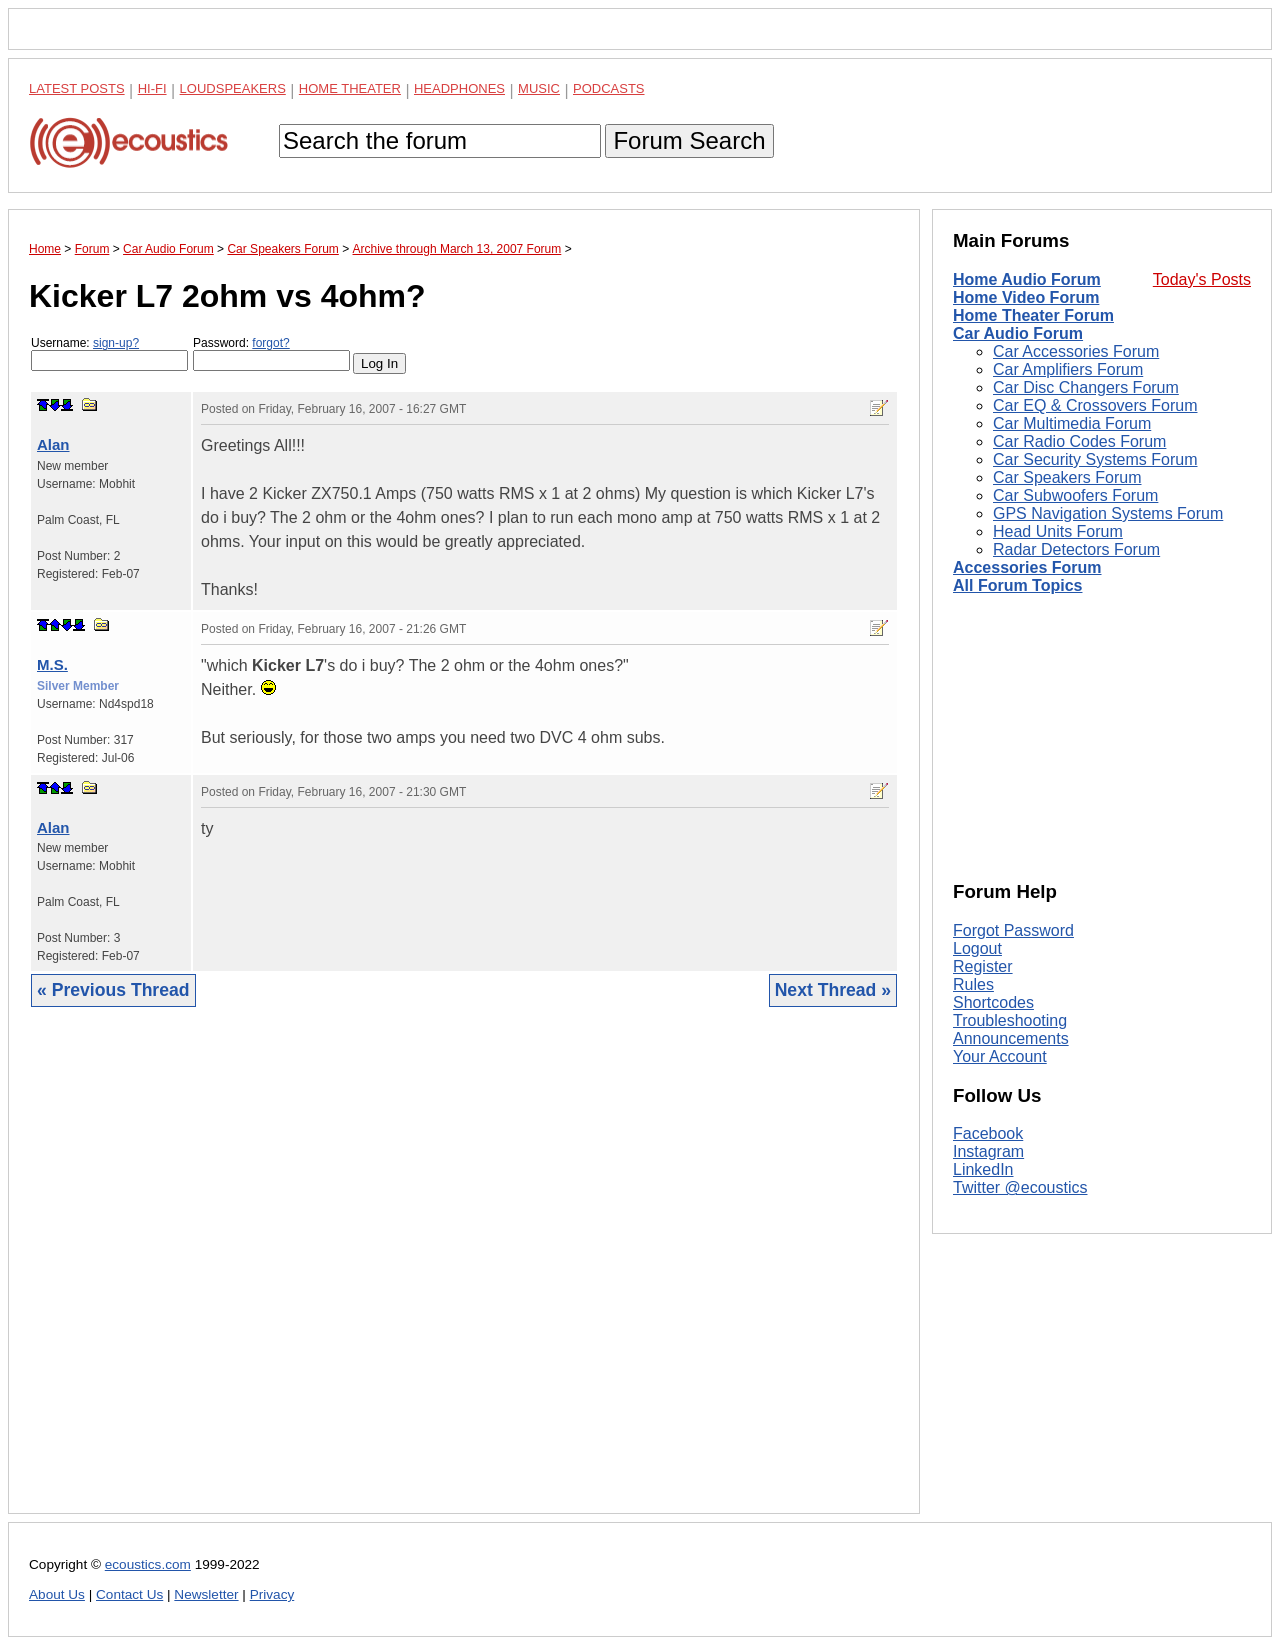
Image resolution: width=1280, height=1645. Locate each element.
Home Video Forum (1026, 297)
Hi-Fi (152, 88)
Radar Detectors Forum (1076, 549)
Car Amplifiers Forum (1068, 369)
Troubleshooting (1010, 1020)
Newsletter (206, 1594)
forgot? (270, 343)
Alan (53, 444)
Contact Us (129, 1594)
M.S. (52, 664)
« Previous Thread (113, 990)
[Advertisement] (464, 1275)
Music (539, 88)
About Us (57, 1594)
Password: (271, 353)
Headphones (459, 88)
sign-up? (116, 343)
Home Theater (350, 88)
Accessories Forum (1027, 567)
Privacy (272, 1594)
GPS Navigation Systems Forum (1108, 513)
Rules (973, 984)
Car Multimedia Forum (1072, 423)
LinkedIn (983, 1169)
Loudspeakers (233, 88)
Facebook (988, 1133)
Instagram (988, 1151)
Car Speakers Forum (1067, 477)
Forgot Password (1013, 930)
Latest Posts (77, 88)
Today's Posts (1202, 279)
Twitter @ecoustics (1020, 1187)
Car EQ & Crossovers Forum (1095, 405)
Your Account (1000, 1056)
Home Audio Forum (1027, 279)
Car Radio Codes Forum (1079, 441)
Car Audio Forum (1018, 333)
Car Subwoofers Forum (1075, 495)
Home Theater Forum (1033, 315)
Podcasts (609, 88)
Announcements (1011, 1038)
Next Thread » (833, 990)
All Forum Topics (1017, 585)
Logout (977, 948)
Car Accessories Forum (1076, 351)
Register (983, 966)
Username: (109, 353)
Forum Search (689, 140)
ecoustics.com (148, 1564)
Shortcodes (993, 1002)
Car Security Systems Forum (1095, 459)
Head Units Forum (1058, 531)
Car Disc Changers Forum (1086, 387)
